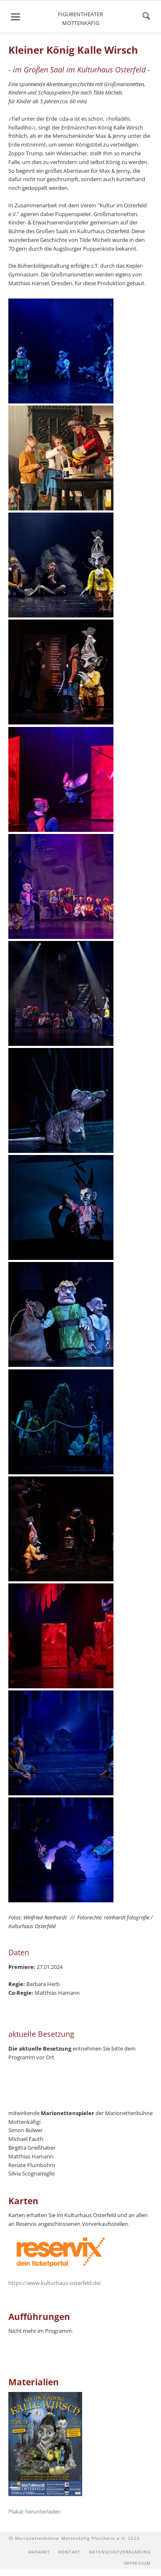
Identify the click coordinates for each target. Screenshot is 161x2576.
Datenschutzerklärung (120, 2552)
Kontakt (69, 2552)
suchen (146, 16)
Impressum (137, 2563)
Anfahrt (39, 2552)
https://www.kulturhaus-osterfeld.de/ (54, 2283)
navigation (15, 17)
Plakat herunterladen (34, 2511)
